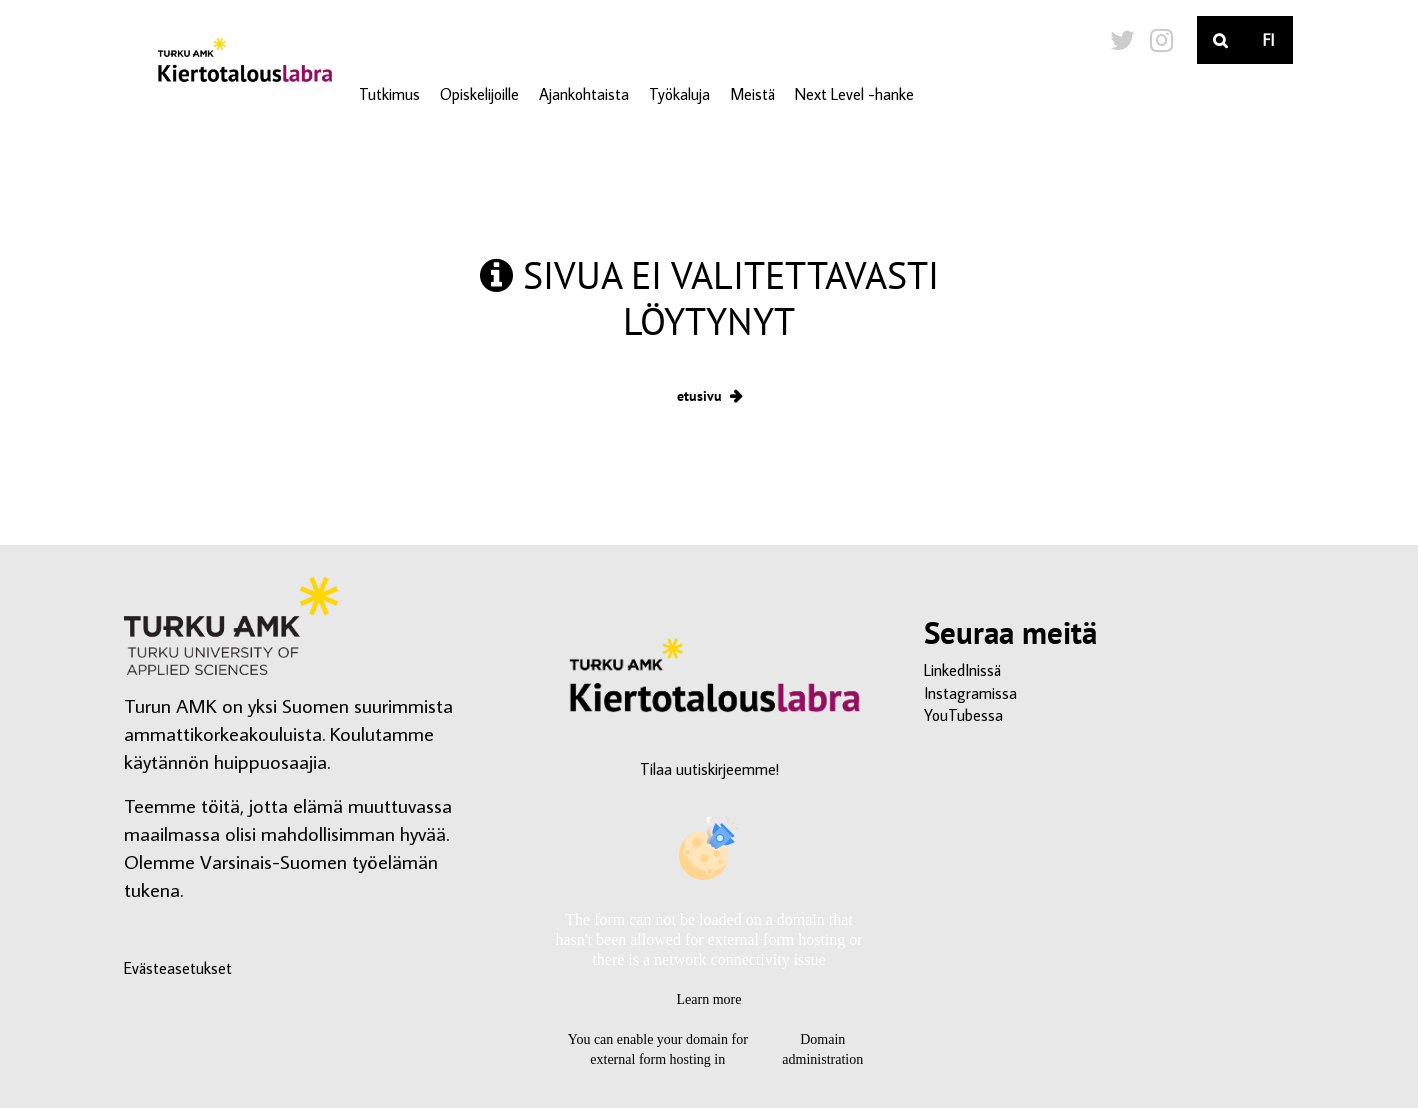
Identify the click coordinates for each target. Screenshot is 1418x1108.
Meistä (752, 94)
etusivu (699, 395)
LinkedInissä (962, 670)
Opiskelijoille (479, 94)
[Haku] (1221, 40)
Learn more (709, 999)
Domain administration (822, 1049)
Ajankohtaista (584, 94)
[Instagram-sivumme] (1161, 40)
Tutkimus (389, 94)
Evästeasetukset (178, 968)
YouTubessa (963, 715)
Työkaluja (679, 94)
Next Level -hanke (854, 94)
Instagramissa (970, 693)
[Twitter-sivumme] (1122, 40)
